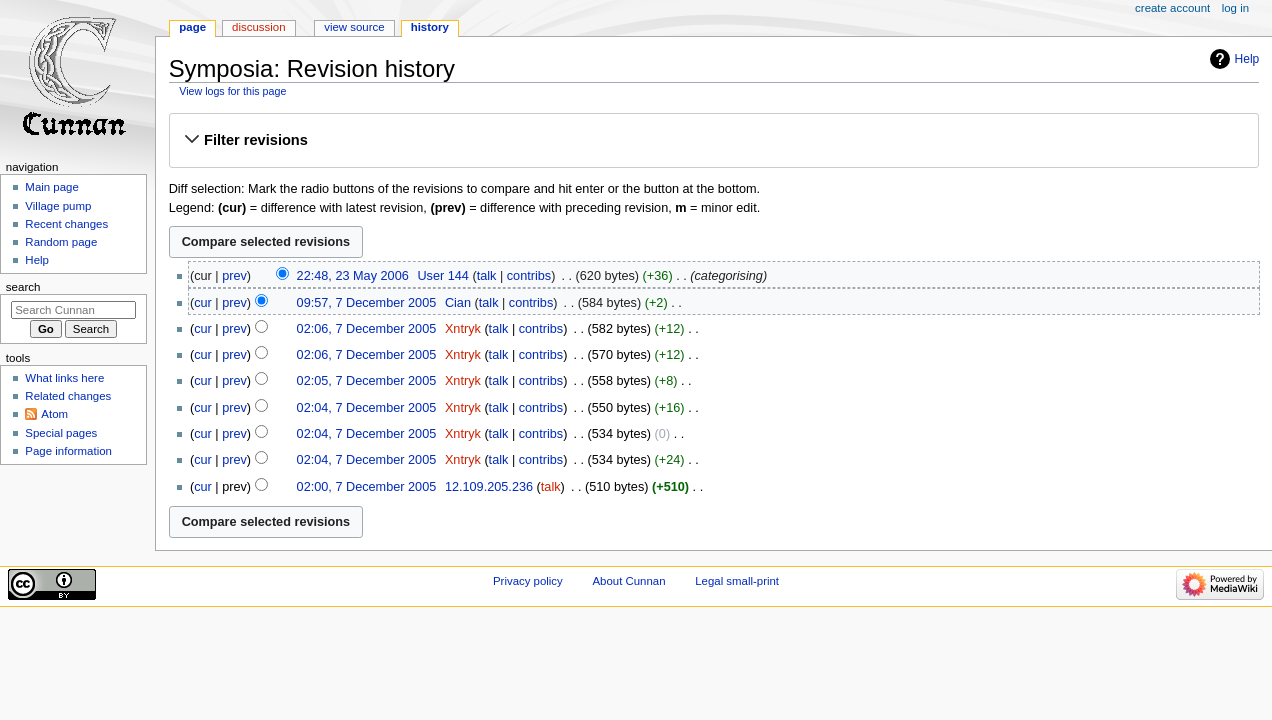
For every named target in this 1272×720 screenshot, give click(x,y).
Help (1247, 59)
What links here (64, 378)
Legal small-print (737, 581)
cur (203, 303)
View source (354, 27)
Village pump (58, 206)
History (430, 27)
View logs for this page (232, 91)
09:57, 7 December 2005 (367, 303)
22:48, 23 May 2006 (353, 276)
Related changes (68, 396)
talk (487, 276)
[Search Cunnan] (73, 310)
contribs (529, 276)
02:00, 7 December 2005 (367, 487)
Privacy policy (528, 581)
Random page (61, 242)
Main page (52, 187)
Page (192, 27)
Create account (1172, 8)
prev (234, 276)
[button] (713, 140)
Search (23, 287)
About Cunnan (628, 581)
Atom (54, 414)
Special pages (61, 433)
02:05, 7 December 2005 (367, 381)
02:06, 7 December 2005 (367, 329)
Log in (1235, 8)
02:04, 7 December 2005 (367, 408)
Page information (68, 451)
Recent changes (66, 224)
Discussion (258, 27)
